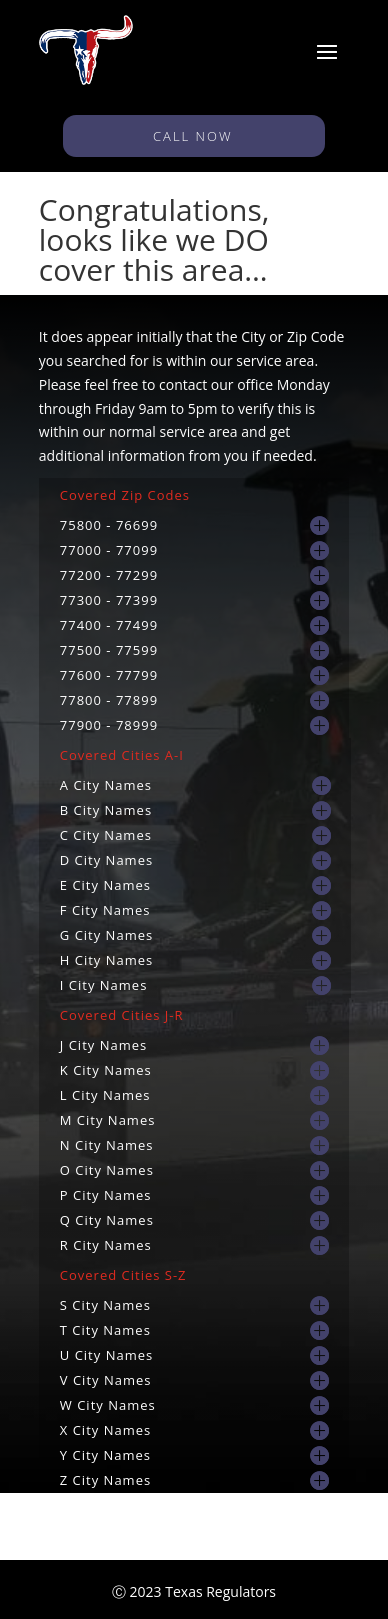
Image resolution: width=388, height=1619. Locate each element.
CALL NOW (194, 136)
